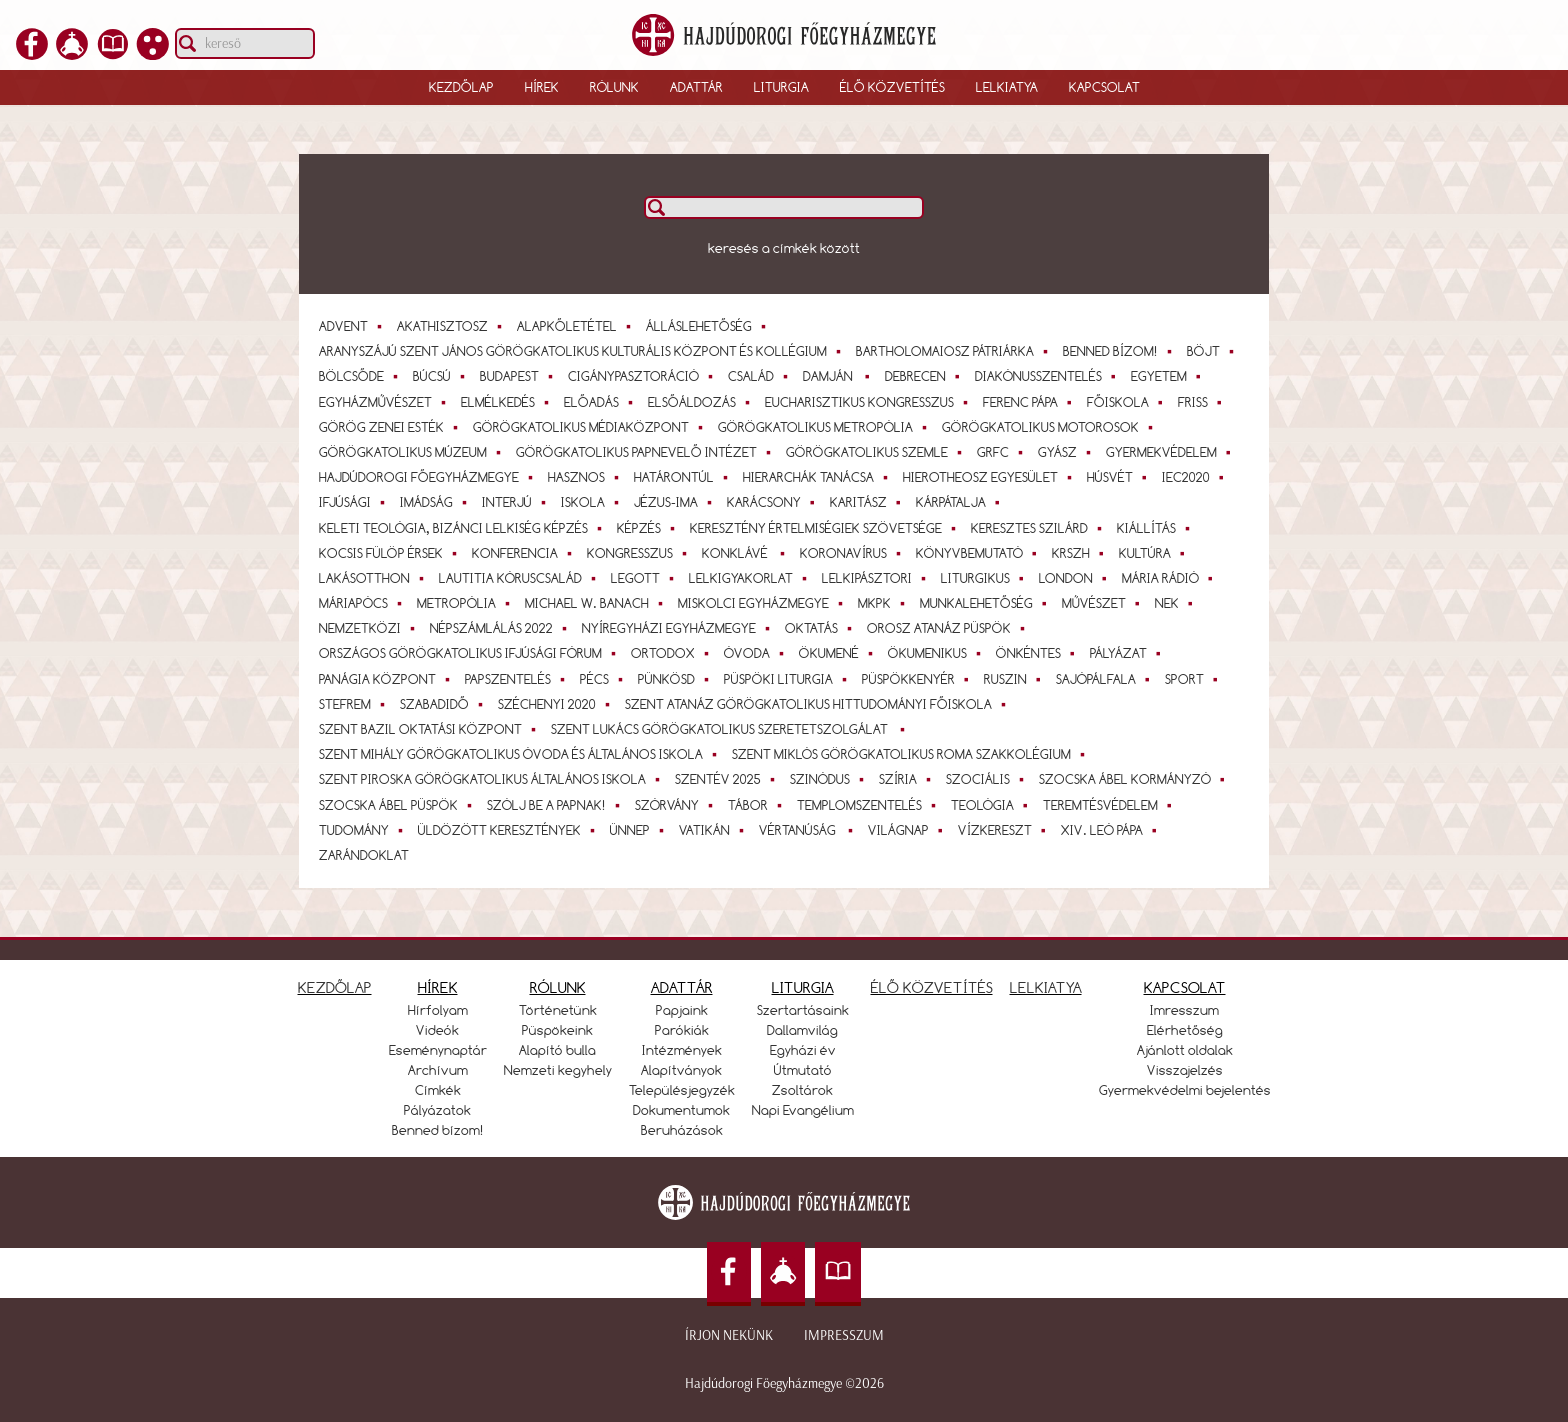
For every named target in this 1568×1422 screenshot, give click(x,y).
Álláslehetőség (709, 326)
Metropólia (466, 603)
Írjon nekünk (729, 1335)
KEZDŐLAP (335, 987)
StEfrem (355, 704)
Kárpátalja (961, 502)
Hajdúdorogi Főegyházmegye (429, 477)
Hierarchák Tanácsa (818, 477)
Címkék (438, 1090)
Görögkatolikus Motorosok (1050, 427)
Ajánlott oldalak (1185, 1050)
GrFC (1003, 452)
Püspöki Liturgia (788, 679)
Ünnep (640, 830)
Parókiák (682, 1030)
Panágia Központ (387, 679)
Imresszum (1184, 1010)
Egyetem (1169, 376)
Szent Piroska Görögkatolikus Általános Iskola (492, 779)
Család (761, 376)
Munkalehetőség (986, 603)
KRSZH (1081, 553)
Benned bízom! (1120, 351)
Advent (353, 326)
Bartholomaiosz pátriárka (955, 351)
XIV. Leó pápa (1112, 830)
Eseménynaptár (438, 1050)
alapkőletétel (577, 326)
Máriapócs (363, 603)
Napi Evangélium (803, 1110)
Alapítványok (681, 1070)
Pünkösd (676, 679)
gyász (1067, 452)
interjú (517, 502)
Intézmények (682, 1050)
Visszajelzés (1185, 1070)
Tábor (758, 805)
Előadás (601, 402)
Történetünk (558, 1010)
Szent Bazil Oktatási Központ (430, 729)
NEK (1177, 603)
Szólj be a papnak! (556, 805)
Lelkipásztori (877, 578)
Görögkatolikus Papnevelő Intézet (646, 452)
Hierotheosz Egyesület (990, 477)
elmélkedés (508, 402)
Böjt (1213, 351)
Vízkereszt (1005, 830)
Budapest (519, 376)
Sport (1194, 679)
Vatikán (714, 830)
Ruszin (1015, 679)
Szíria (908, 779)
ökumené (839, 653)
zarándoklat (364, 855)
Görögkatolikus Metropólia (825, 427)
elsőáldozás (702, 402)
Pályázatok (437, 1110)
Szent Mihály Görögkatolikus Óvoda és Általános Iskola (521, 754)
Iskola (593, 502)
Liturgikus (985, 578)
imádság (436, 502)
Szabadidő (444, 704)
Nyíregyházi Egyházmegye (679, 628)
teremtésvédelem (1110, 805)
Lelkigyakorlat (751, 578)
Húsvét (1120, 477)
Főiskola (1128, 402)
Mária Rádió (1170, 578)
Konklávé (746, 553)
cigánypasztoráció (643, 376)
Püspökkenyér (918, 679)
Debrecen (925, 376)
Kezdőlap (461, 87)
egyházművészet (385, 402)
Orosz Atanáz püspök (949, 628)
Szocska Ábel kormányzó (1135, 779)
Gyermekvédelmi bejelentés (1185, 1090)
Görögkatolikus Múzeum (413, 452)
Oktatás (821, 628)
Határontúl (684, 477)
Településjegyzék (682, 1090)
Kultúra (1155, 553)
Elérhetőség (1185, 1030)
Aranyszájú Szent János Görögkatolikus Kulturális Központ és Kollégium (583, 351)
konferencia (525, 553)
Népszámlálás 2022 (501, 628)
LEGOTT (645, 578)
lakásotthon (374, 578)
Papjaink (682, 1010)
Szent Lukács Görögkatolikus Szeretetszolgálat (731, 729)
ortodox (673, 653)
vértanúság (809, 830)
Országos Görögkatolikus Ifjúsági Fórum (470, 653)
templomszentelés (869, 805)
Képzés (649, 528)
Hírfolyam (438, 1010)
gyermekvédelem (1171, 452)
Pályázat (1128, 653)
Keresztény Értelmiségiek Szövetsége (826, 528)
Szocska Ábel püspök (398, 805)
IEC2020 (1196, 477)
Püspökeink (557, 1030)
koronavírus (853, 553)
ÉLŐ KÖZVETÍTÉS (932, 987)
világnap (908, 830)
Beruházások (682, 1130)
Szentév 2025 (728, 779)
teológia (992, 805)
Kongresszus (640, 553)
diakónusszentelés (1048, 376)
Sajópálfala (1106, 679)
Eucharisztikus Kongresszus (869, 402)
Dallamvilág (802, 1030)
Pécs (604, 679)
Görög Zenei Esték (391, 427)
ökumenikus (937, 653)
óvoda (757, 653)
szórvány (677, 805)
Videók (437, 1030)
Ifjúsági (355, 502)
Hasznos (586, 477)
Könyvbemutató (979, 553)
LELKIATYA (1046, 987)
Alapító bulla (557, 1050)
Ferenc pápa (1030, 402)
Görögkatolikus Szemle (877, 452)
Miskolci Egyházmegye (763, 603)
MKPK (884, 603)
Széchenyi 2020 (557, 704)
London (1076, 578)
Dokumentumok (681, 1110)
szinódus (830, 779)
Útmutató (803, 1070)
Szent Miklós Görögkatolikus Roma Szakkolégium (911, 754)
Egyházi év (803, 1050)
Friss (1203, 402)
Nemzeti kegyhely (558, 1070)
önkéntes (1038, 653)
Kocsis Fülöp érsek (391, 553)
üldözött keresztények (509, 830)
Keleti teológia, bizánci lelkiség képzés (463, 528)
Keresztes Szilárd (1039, 528)
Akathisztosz (452, 326)
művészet (1104, 603)
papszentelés (518, 679)
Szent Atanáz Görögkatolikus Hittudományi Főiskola (818, 704)
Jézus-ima (676, 502)
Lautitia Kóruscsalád (520, 578)
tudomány (364, 830)
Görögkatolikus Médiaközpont (591, 427)
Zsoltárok (802, 1090)
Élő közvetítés (892, 87)
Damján (839, 376)
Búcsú (442, 376)
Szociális (988, 779)
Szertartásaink (803, 1010)
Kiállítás (1156, 528)
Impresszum (844, 1335)
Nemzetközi (370, 628)
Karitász (868, 502)
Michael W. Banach (597, 603)
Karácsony (774, 502)
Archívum (438, 1070)
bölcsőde (361, 376)
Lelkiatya (1007, 87)
